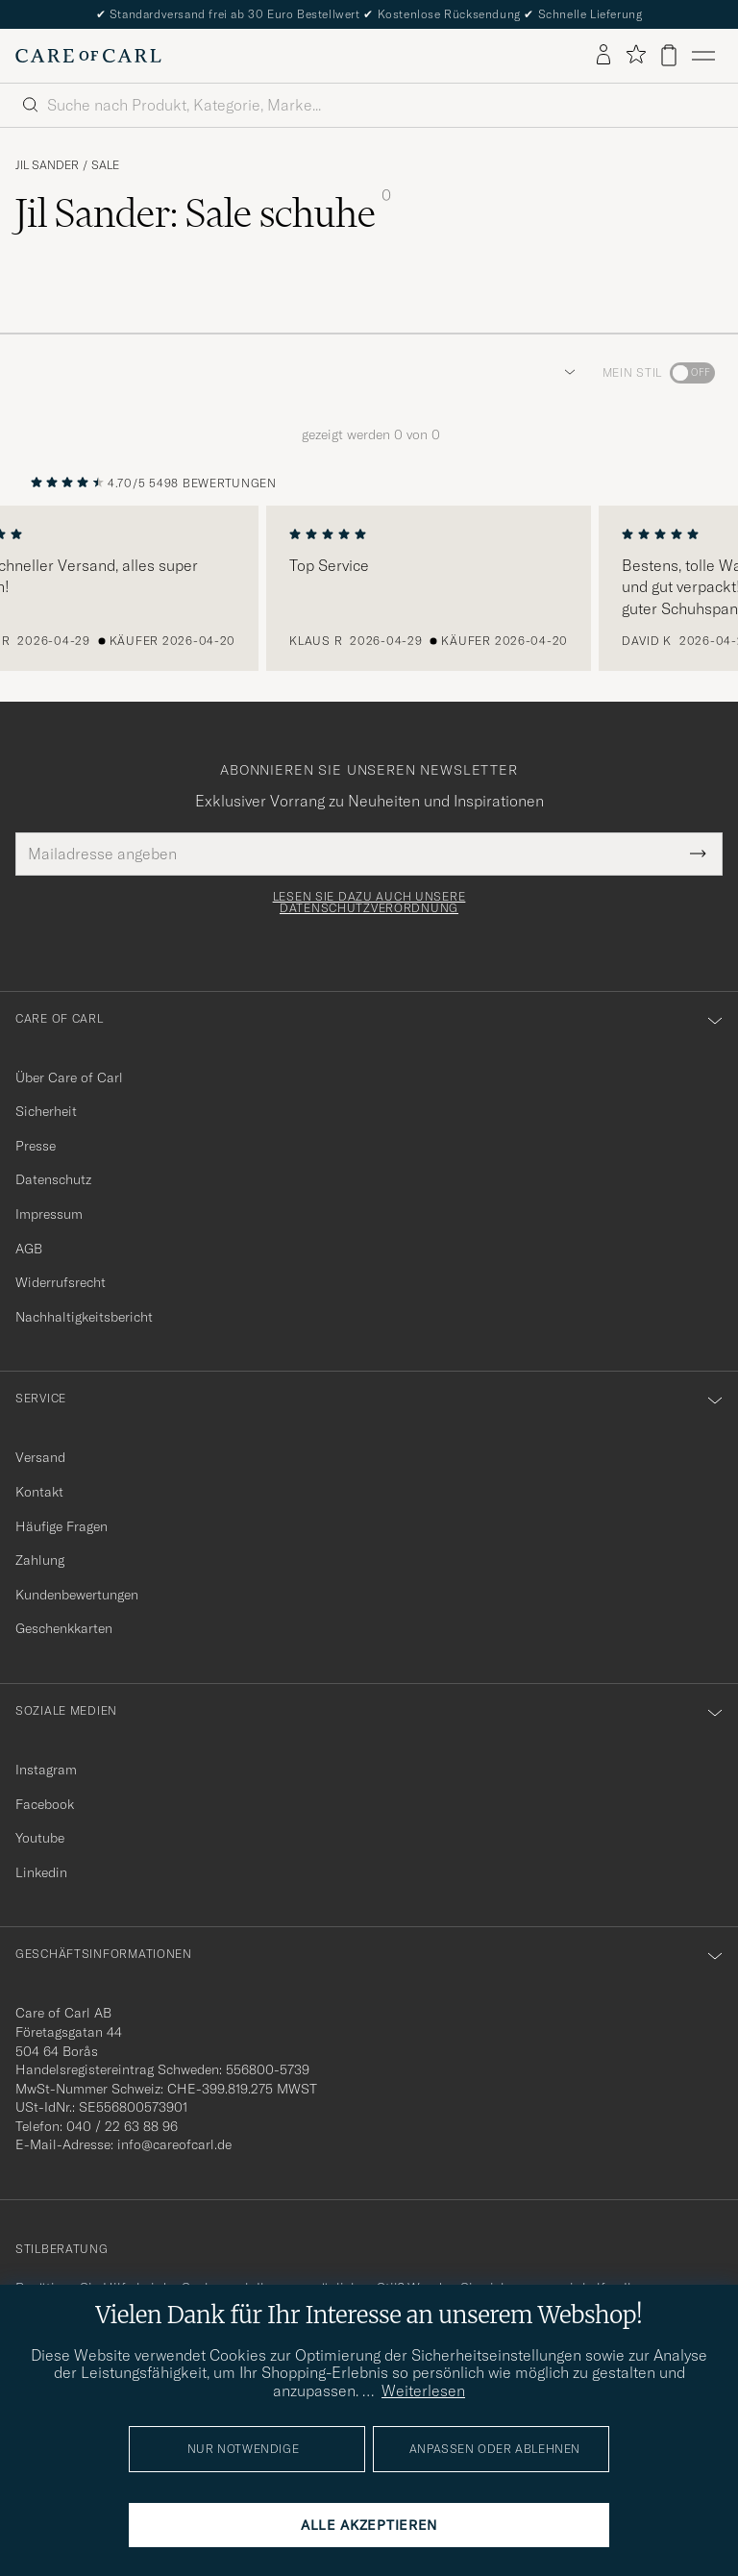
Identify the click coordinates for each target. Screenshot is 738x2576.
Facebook (44, 1804)
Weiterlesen (423, 2390)
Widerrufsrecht (60, 1282)
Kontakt (39, 1491)
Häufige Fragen (61, 1526)
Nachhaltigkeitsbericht (84, 1316)
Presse (35, 1145)
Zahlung (39, 1560)
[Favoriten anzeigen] (636, 55)
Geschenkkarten (63, 1628)
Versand (40, 1457)
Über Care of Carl (69, 1077)
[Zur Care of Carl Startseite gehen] (88, 55)
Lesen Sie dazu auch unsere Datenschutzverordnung (369, 902)
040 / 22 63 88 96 (122, 2126)
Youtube (39, 1837)
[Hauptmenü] (703, 55)
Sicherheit (46, 1111)
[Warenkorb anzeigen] (668, 55)
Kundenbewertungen (76, 1594)
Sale (105, 165)
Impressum (49, 1214)
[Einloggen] (603, 55)
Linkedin (41, 1872)
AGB (28, 1248)
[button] (566, 373)
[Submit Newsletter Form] (698, 853)
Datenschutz (53, 1179)
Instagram (46, 1769)
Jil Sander (47, 165)
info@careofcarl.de (174, 2144)
